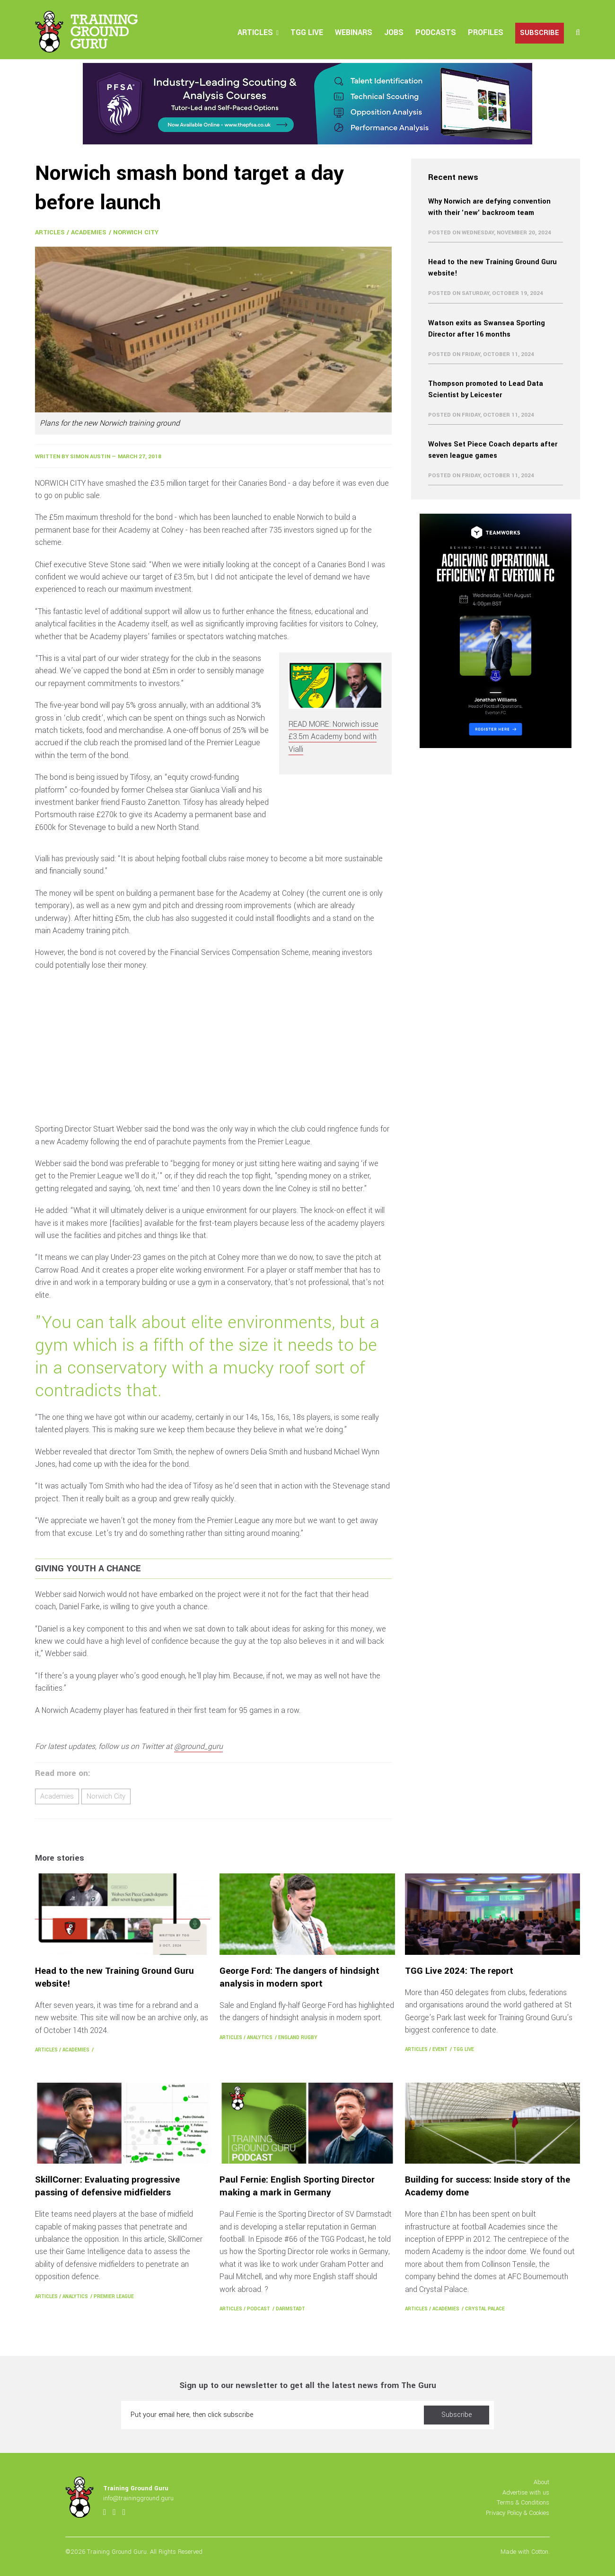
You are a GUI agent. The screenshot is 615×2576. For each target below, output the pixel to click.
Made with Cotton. (525, 2551)
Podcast (258, 2308)
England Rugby (297, 2037)
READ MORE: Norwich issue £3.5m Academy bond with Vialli (333, 737)
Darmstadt (290, 2308)
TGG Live (306, 32)
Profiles (485, 32)
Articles (255, 32)
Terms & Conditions (523, 2502)
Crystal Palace (485, 2308)
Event (440, 2049)
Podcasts (435, 32)
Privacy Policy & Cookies (517, 2512)
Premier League (114, 2296)
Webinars (353, 32)
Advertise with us (525, 2492)
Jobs (394, 32)
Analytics (259, 2037)
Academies (88, 232)
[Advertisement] (213, 1047)
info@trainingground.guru (138, 2498)
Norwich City (135, 232)
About (541, 2482)
